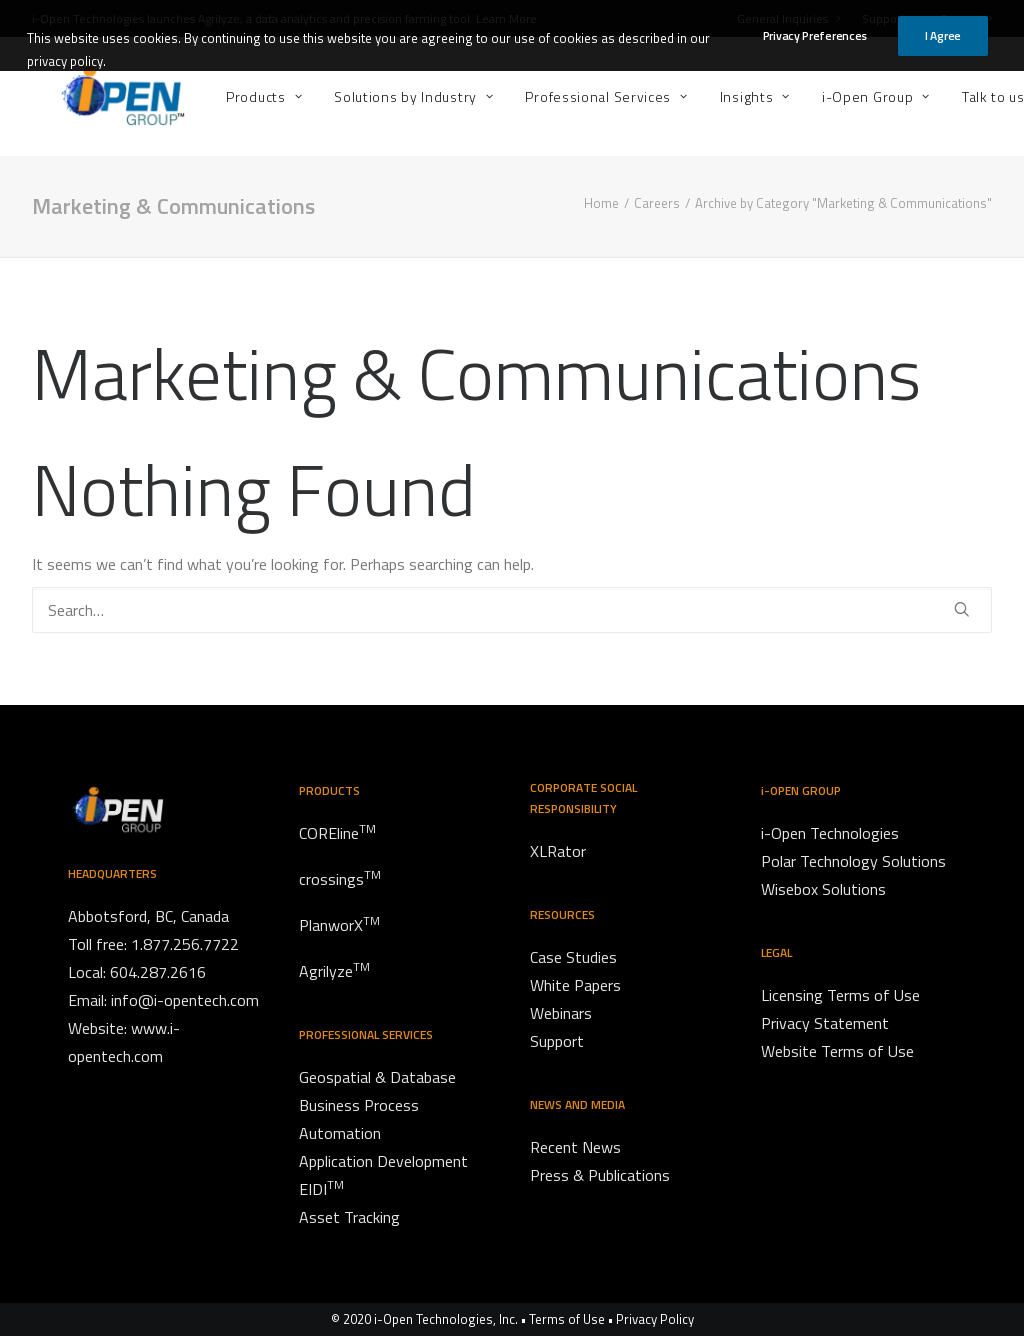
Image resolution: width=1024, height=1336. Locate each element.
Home (601, 203)
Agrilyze (219, 18)
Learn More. (508, 18)
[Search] (512, 610)
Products (208, 96)
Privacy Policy (655, 1319)
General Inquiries (788, 18)
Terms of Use (567, 1319)
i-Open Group (820, 96)
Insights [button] (699, 96)
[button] (962, 609)
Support (889, 18)
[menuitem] (793, 18)
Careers (966, 18)
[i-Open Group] (94, 96)
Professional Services (551, 96)
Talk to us (946, 96)
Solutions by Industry (357, 96)
